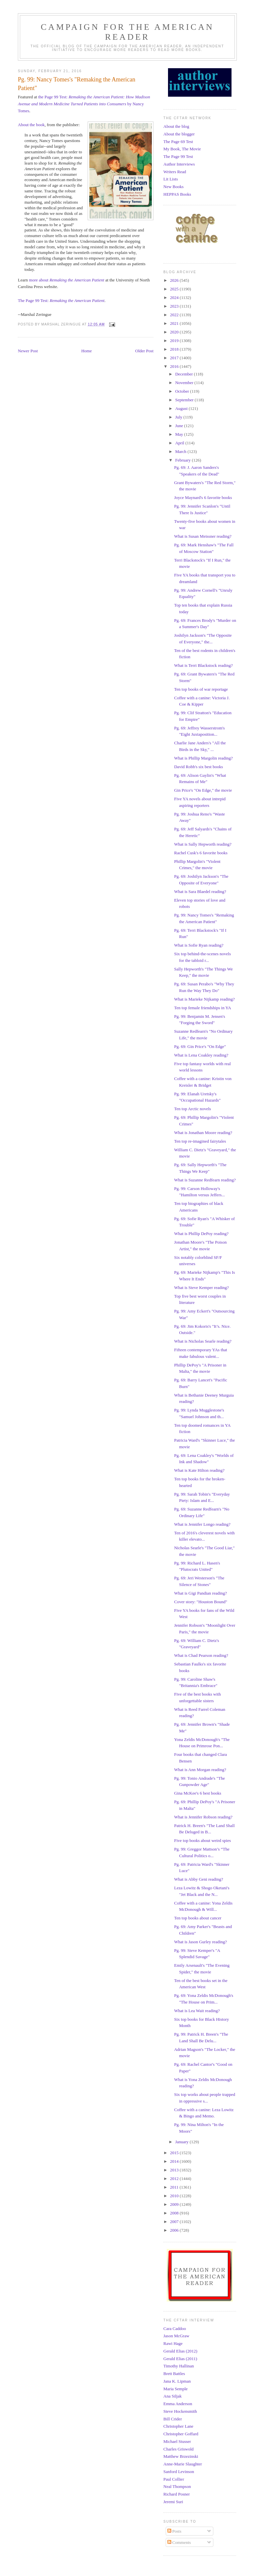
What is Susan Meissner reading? (202, 536)
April (180, 442)
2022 (175, 314)
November (184, 382)
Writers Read (174, 171)
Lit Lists (170, 178)
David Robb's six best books (198, 766)
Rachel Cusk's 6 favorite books (200, 852)
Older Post (144, 350)
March (181, 451)
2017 (175, 357)
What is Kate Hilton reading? (199, 1470)
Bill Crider (172, 2418)
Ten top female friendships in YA (202, 1007)
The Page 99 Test (178, 156)
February (183, 460)
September (185, 399)
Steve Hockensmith (180, 2411)
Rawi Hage (173, 2343)
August (182, 408)
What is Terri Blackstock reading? (203, 665)
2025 (175, 288)
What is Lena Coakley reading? (201, 1055)
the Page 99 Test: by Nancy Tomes (84, 103)
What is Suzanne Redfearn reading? (204, 1179)
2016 (175, 366)
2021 (175, 323)
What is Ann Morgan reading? (200, 1769)
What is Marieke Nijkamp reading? (204, 999)
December (184, 374)
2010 (175, 2195)
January (182, 2141)
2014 (175, 2161)
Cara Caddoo (174, 2328)
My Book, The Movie (182, 148)
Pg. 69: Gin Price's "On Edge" (200, 1046)
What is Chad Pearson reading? (201, 1655)
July (179, 417)
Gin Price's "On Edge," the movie (203, 790)
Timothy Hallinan (178, 2365)
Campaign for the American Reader (127, 32)
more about (67, 279)
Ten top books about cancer (197, 1917)
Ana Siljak (172, 2396)
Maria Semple (175, 2388)
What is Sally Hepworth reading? (202, 844)
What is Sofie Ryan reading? (198, 945)
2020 (175, 331)
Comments (179, 2542)
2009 (175, 2204)
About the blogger (179, 133)
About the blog (176, 126)
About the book (31, 124)
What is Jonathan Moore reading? (203, 1132)
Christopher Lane (178, 2426)
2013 (175, 2169)
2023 (175, 306)
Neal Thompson (177, 2486)
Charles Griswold (178, 2449)
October (182, 391)
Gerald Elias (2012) (180, 2351)
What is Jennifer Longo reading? (202, 1524)
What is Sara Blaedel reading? (200, 891)
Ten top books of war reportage (201, 689)
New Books (173, 186)
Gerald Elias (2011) (180, 2358)
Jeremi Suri (173, 2501)
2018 (175, 349)
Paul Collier (173, 2479)
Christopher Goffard (180, 2433)
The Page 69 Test (178, 141)
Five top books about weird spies (202, 1840)
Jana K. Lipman (177, 2381)
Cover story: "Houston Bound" (200, 1601)
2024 (175, 297)
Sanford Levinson (178, 2471)
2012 (175, 2178)
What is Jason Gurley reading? (200, 1941)
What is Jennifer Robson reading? (203, 1816)
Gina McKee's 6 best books (197, 1793)
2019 (175, 340)
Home (86, 350)
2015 (175, 2152)
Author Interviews (179, 164)
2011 (175, 2187)
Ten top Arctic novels (192, 1108)
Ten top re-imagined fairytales (200, 1141)
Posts (174, 2531)
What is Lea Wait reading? (197, 2010)
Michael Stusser (177, 2441)
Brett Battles (174, 2373)
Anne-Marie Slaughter (182, 2463)
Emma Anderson (177, 2403)
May (179, 434)
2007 (175, 2221)
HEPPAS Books (177, 194)
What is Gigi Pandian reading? (200, 1593)
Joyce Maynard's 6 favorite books (203, 497)
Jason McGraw (176, 2335)
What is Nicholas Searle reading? (202, 1341)
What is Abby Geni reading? (198, 1879)
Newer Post (28, 350)
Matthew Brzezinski (180, 2456)
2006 (175, 2230)
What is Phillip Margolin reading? (203, 758)
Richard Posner (176, 2494)
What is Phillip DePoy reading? (201, 1233)
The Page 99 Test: (61, 300)
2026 (175, 280)
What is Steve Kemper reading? (201, 1287)
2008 (175, 2212)
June (179, 425)
